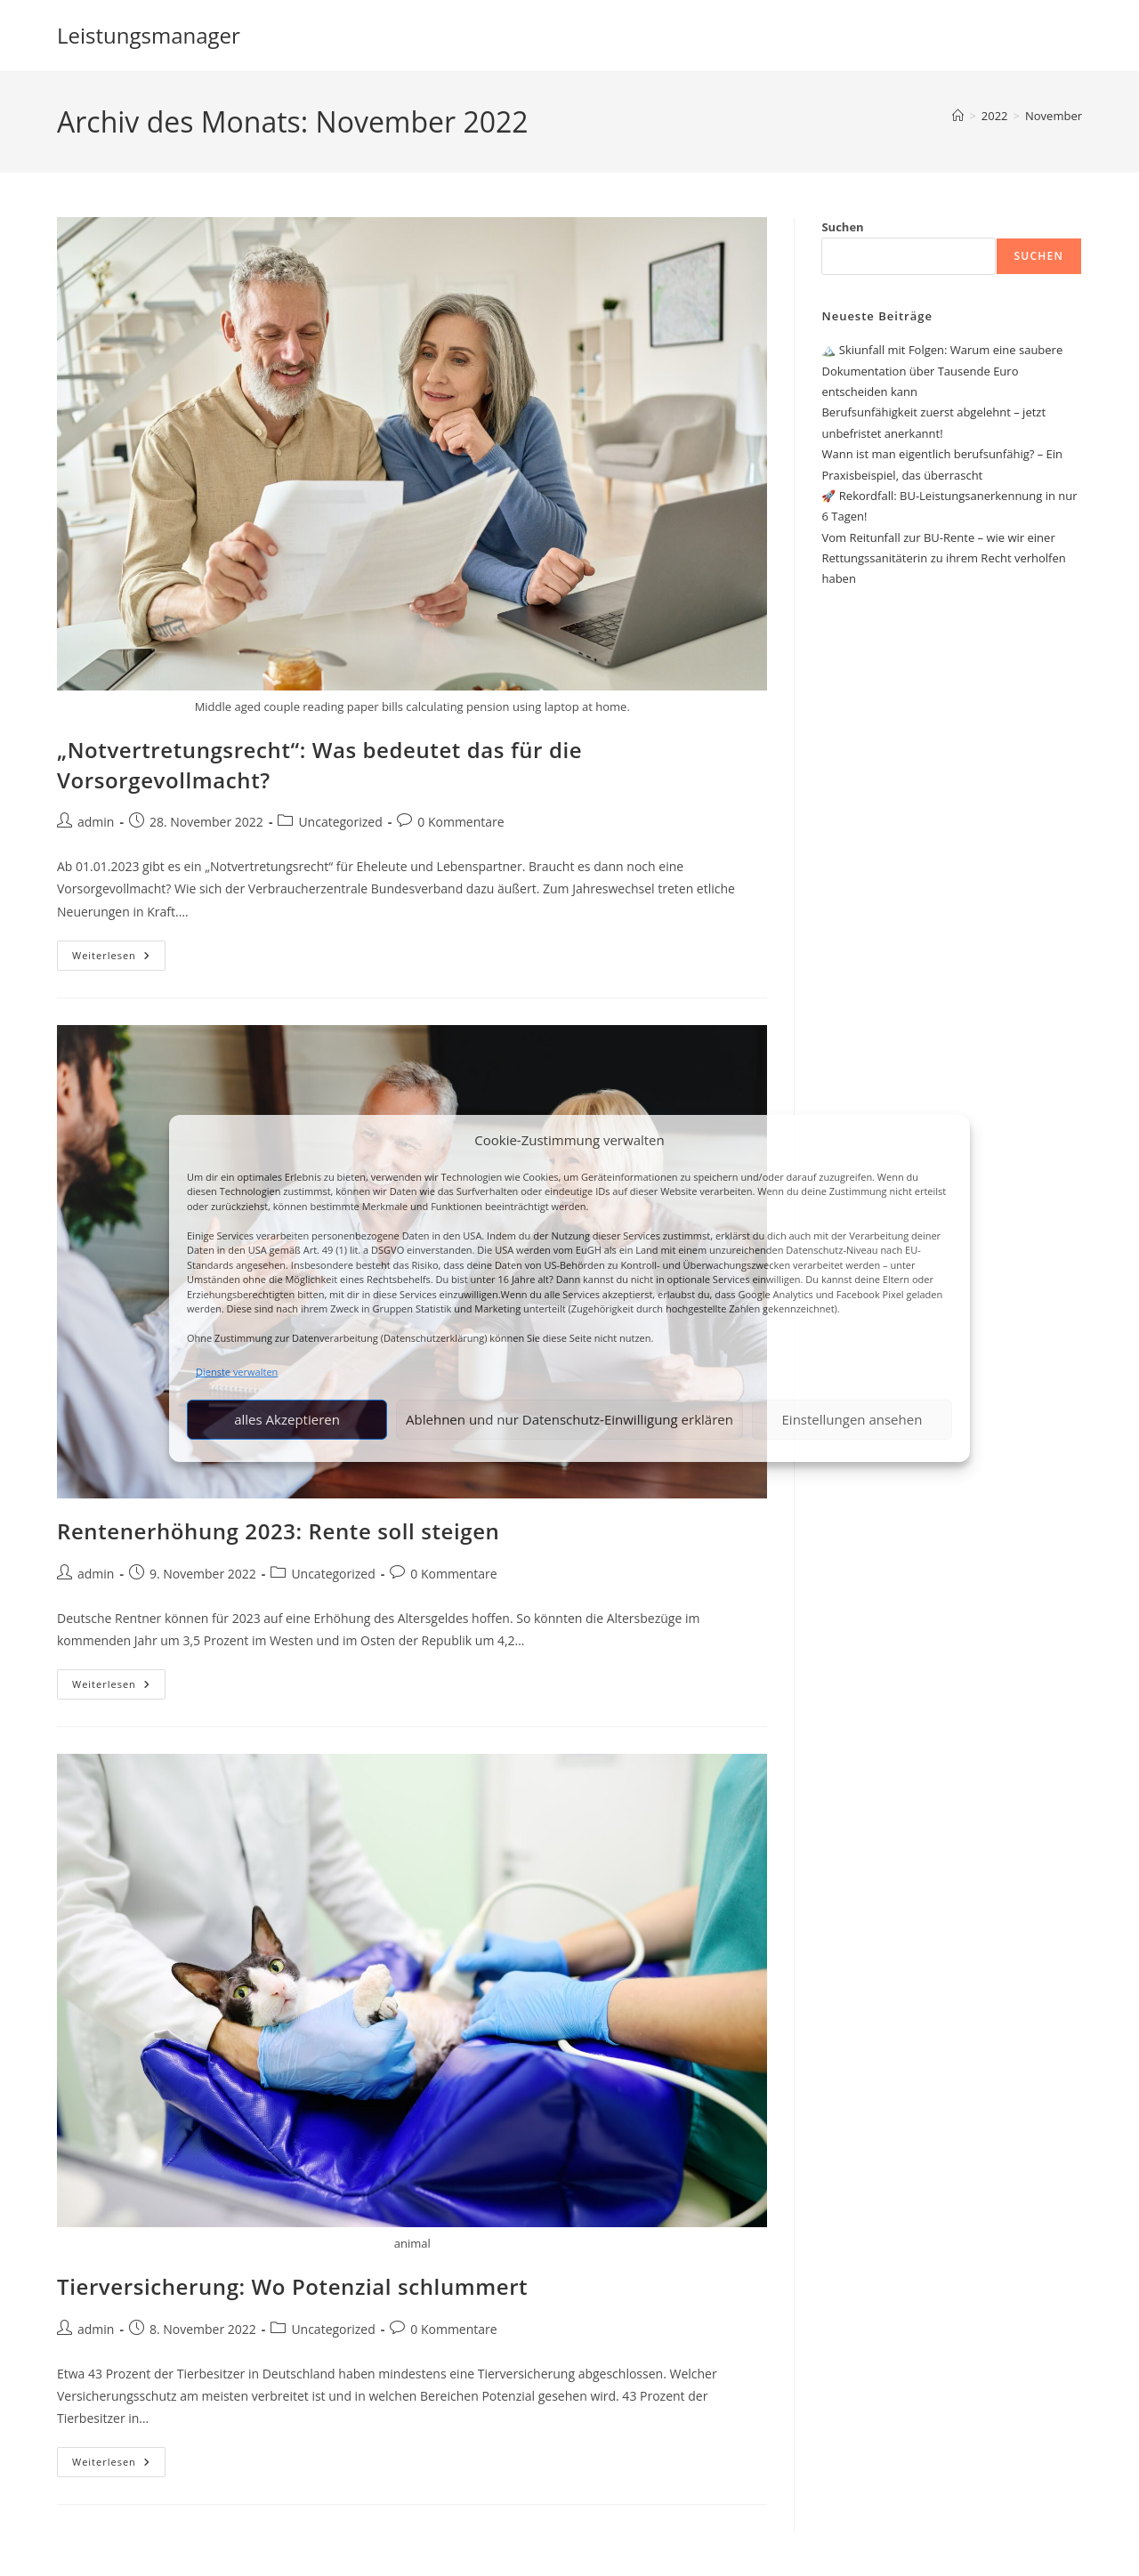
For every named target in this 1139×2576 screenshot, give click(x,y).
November (1053, 116)
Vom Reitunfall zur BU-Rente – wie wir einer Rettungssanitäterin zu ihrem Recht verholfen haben (943, 558)
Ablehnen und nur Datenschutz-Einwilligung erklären (569, 1419)
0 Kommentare (460, 821)
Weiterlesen (119, 959)
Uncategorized (340, 821)
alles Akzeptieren (287, 1419)
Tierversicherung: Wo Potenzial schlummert (292, 2286)
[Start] (958, 116)
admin (95, 821)
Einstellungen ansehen (852, 1419)
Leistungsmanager (148, 35)
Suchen (842, 227)
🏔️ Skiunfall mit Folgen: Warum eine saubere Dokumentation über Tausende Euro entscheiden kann (941, 371)
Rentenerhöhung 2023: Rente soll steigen (278, 1531)
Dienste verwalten (237, 1370)
